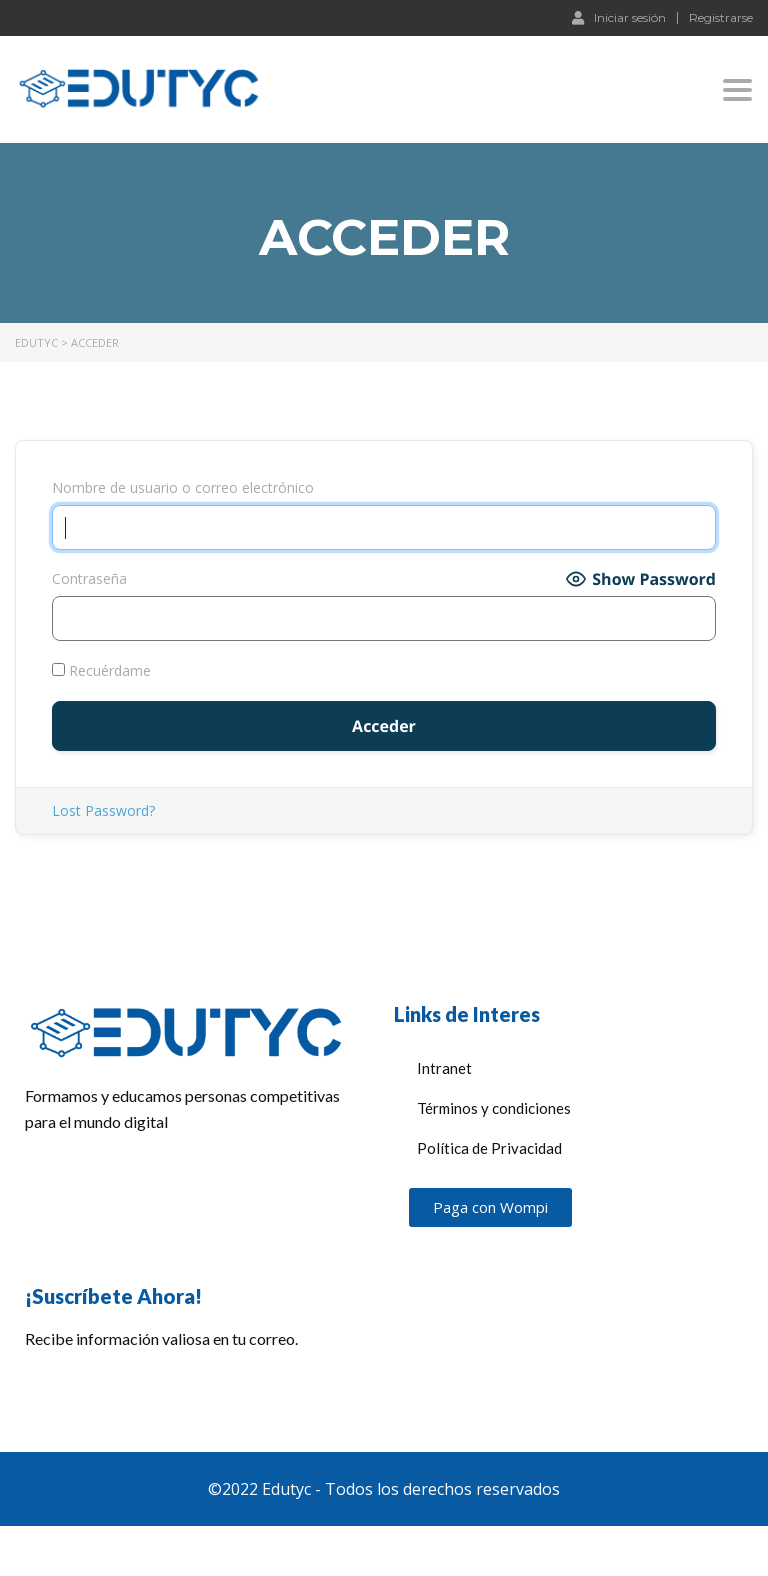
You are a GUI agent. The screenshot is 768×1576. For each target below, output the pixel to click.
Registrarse (721, 18)
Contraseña (89, 578)
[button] (490, 1207)
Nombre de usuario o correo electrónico (183, 487)
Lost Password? (103, 810)
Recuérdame (101, 670)
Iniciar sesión (619, 17)
